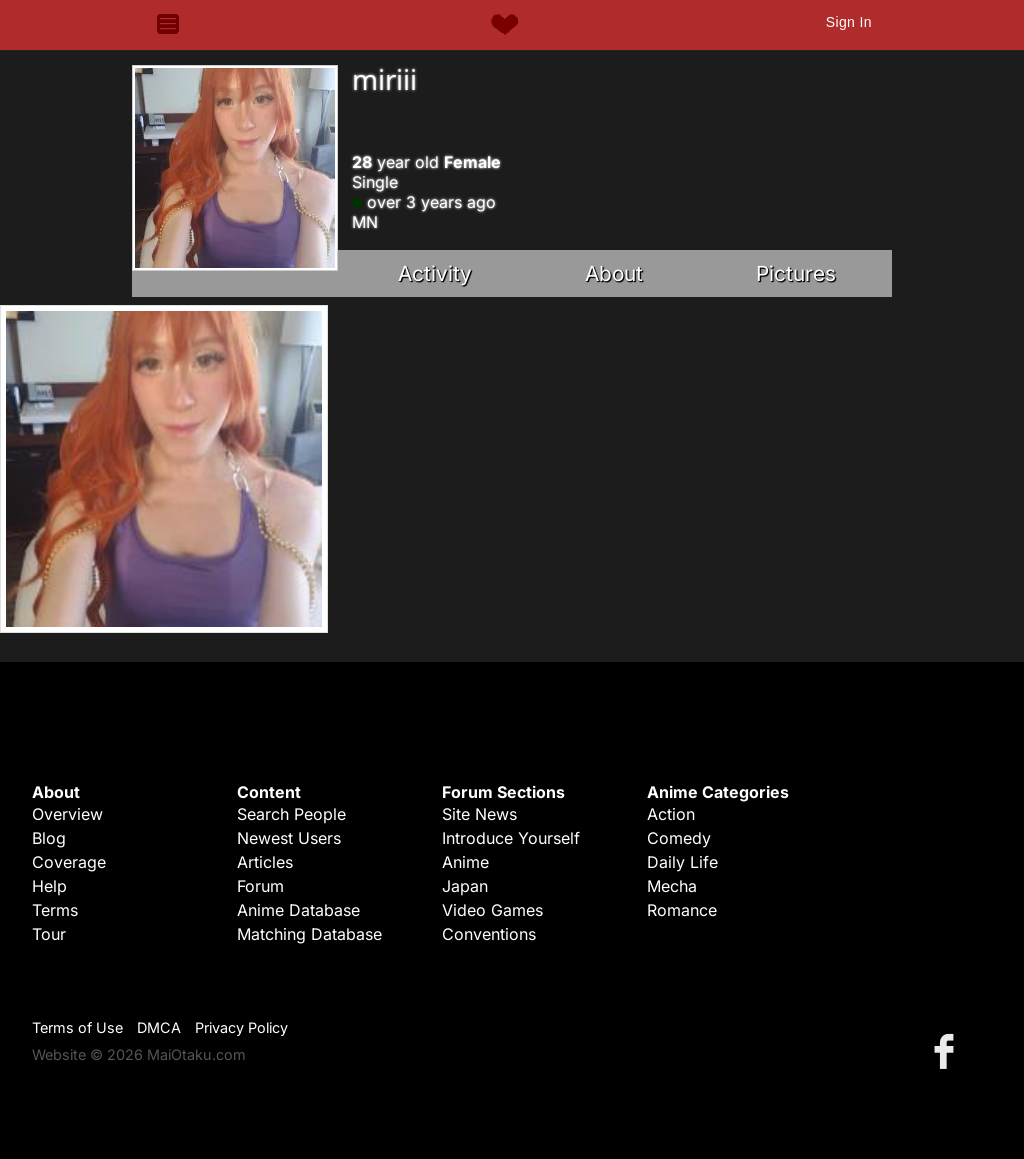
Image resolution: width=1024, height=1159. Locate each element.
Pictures (796, 273)
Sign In (849, 22)
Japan (465, 886)
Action (671, 814)
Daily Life (682, 862)
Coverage (69, 862)
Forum (260, 886)
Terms (55, 910)
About (614, 273)
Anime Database (298, 910)
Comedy (679, 838)
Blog (49, 838)
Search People (291, 814)
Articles (265, 862)
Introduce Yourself (511, 838)
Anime (465, 862)
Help (49, 886)
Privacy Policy (241, 1027)
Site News (479, 814)
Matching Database (309, 934)
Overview (67, 814)
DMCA (159, 1027)
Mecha (672, 886)
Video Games (492, 910)
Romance (682, 910)
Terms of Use (77, 1027)
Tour (49, 934)
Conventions (489, 934)
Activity (435, 273)
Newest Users (289, 838)
